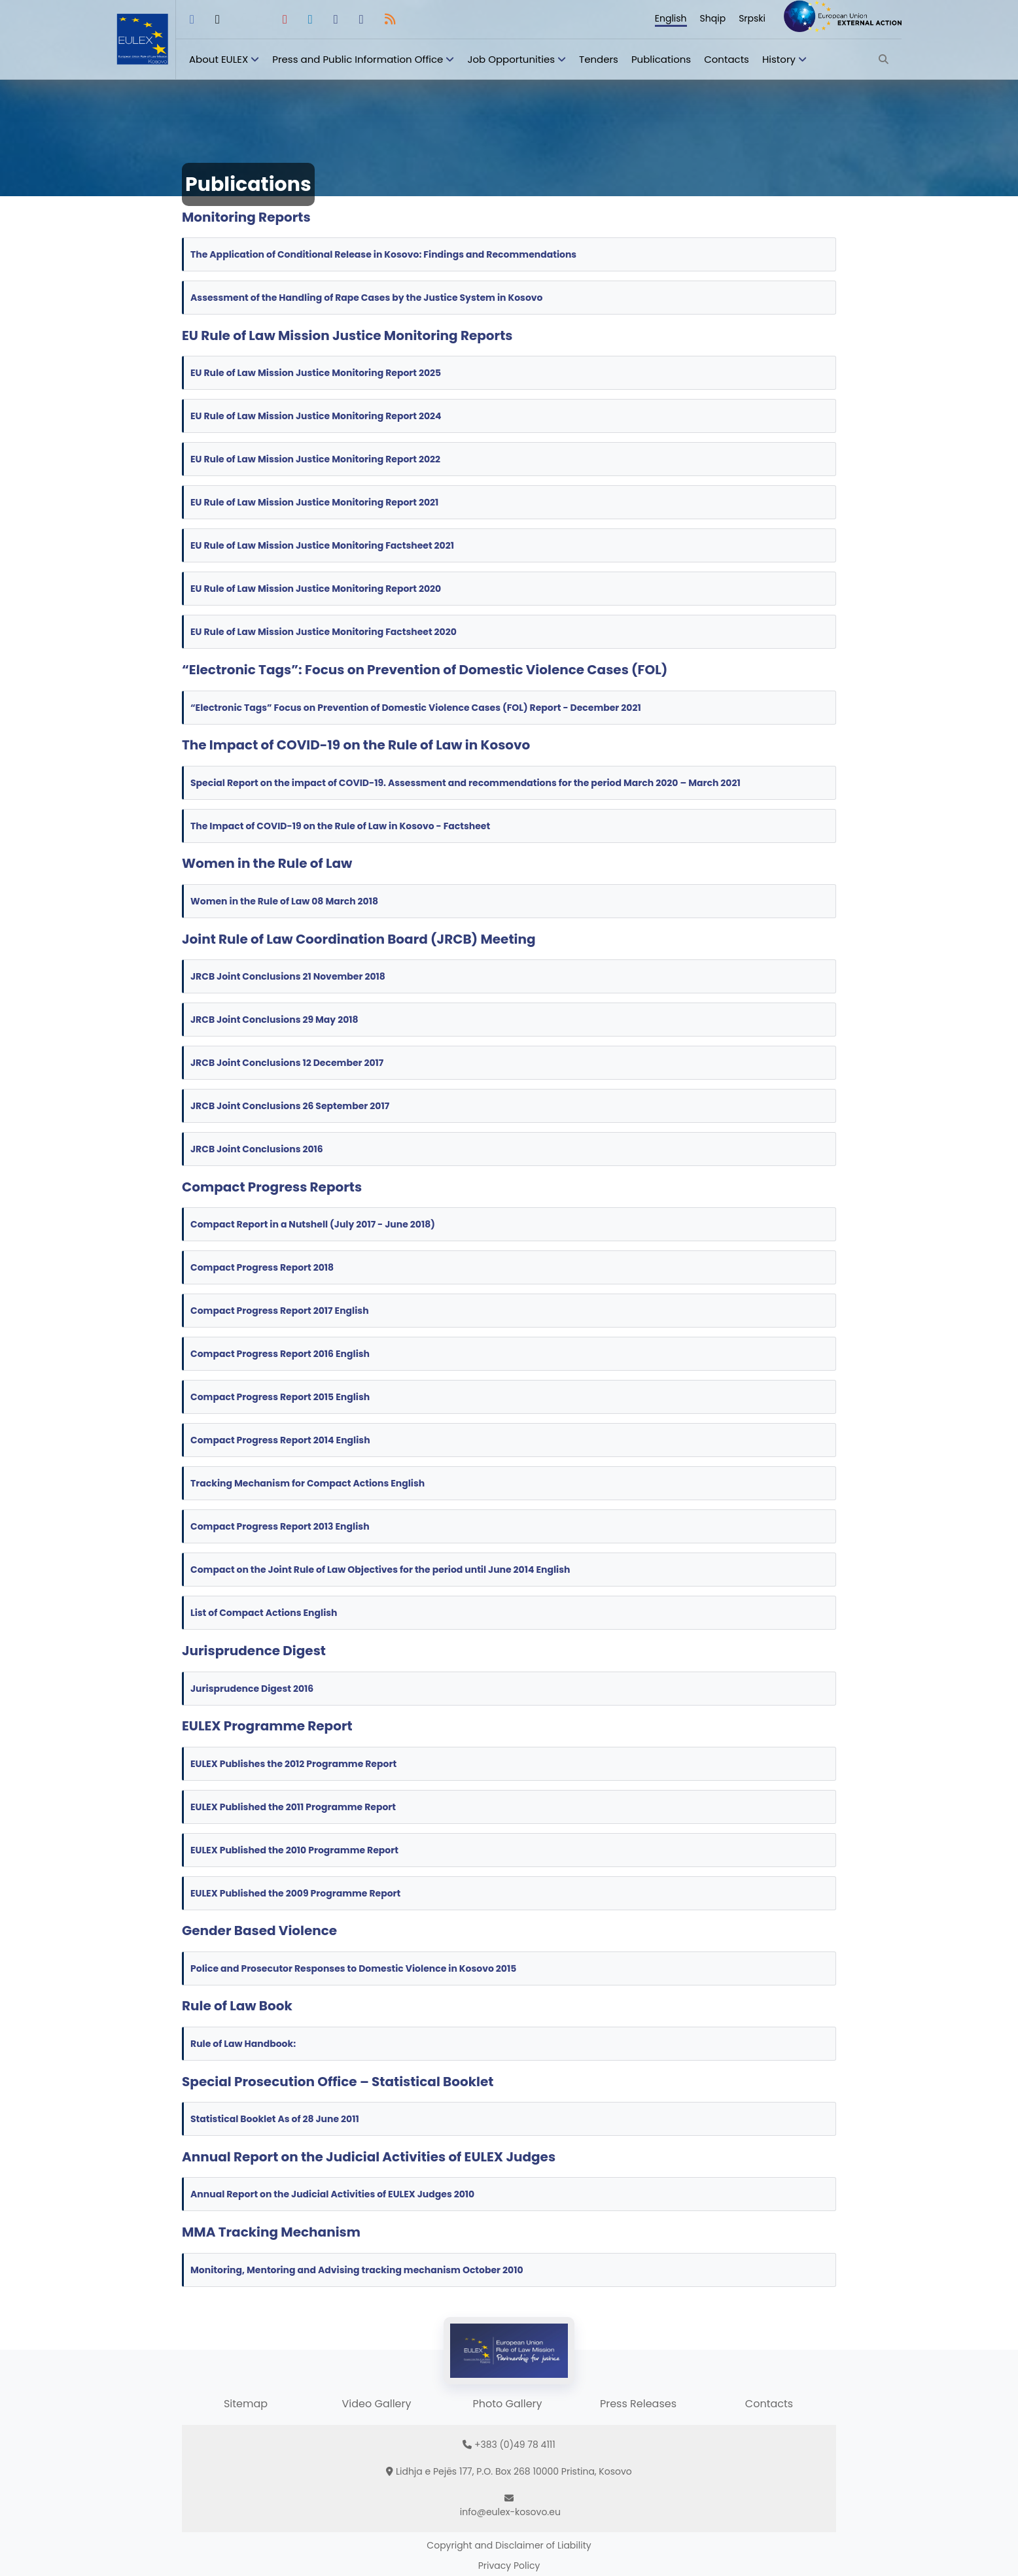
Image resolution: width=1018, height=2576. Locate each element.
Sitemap (246, 2403)
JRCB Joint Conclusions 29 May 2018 (275, 1019)
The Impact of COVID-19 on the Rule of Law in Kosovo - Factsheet (341, 826)
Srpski (752, 18)
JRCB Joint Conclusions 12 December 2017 (287, 1062)
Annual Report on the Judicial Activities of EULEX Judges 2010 (332, 2194)
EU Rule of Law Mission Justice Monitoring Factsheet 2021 (322, 545)
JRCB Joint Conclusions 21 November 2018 (288, 976)
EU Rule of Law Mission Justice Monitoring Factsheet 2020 (323, 631)
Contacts (726, 59)
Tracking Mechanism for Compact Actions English (308, 1483)
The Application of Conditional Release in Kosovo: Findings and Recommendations (383, 254)
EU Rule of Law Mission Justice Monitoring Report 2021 (314, 502)
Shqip (713, 18)
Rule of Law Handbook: (244, 2043)
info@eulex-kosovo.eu (510, 2511)
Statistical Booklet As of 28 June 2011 (274, 2118)
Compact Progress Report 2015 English (282, 1396)
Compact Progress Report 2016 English (281, 1353)
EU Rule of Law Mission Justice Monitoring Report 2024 (316, 415)
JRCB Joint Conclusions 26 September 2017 (290, 1105)
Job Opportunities (511, 59)
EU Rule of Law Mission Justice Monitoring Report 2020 (315, 588)
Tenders (598, 59)
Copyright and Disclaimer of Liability (509, 2545)
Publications (661, 59)
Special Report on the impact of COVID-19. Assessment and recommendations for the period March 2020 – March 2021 (465, 782)
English (671, 18)
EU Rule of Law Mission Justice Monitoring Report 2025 (315, 372)
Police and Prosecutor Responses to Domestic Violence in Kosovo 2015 (353, 1968)
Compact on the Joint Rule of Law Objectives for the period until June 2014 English (381, 1569)
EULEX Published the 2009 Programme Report (295, 1893)
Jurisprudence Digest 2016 (251, 1688)
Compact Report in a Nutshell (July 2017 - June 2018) (313, 1224)
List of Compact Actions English (264, 1612)
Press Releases (638, 2403)
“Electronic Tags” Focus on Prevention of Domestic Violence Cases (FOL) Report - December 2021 (415, 707)
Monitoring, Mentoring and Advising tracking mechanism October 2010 (356, 2269)
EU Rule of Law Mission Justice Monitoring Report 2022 (315, 459)
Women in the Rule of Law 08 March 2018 (286, 901)
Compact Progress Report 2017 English (280, 1310)
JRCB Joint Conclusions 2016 (257, 1149)
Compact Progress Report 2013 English (281, 1526)
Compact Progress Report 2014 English (281, 1440)
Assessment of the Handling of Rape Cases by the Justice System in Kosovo (366, 297)
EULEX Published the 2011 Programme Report (293, 1806)
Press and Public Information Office (357, 59)
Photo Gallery (507, 2403)
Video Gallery (376, 2403)
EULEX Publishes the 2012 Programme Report (293, 1763)
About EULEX (218, 59)
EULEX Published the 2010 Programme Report (294, 1850)
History (779, 59)
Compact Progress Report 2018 (263, 1267)
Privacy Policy (509, 2565)
